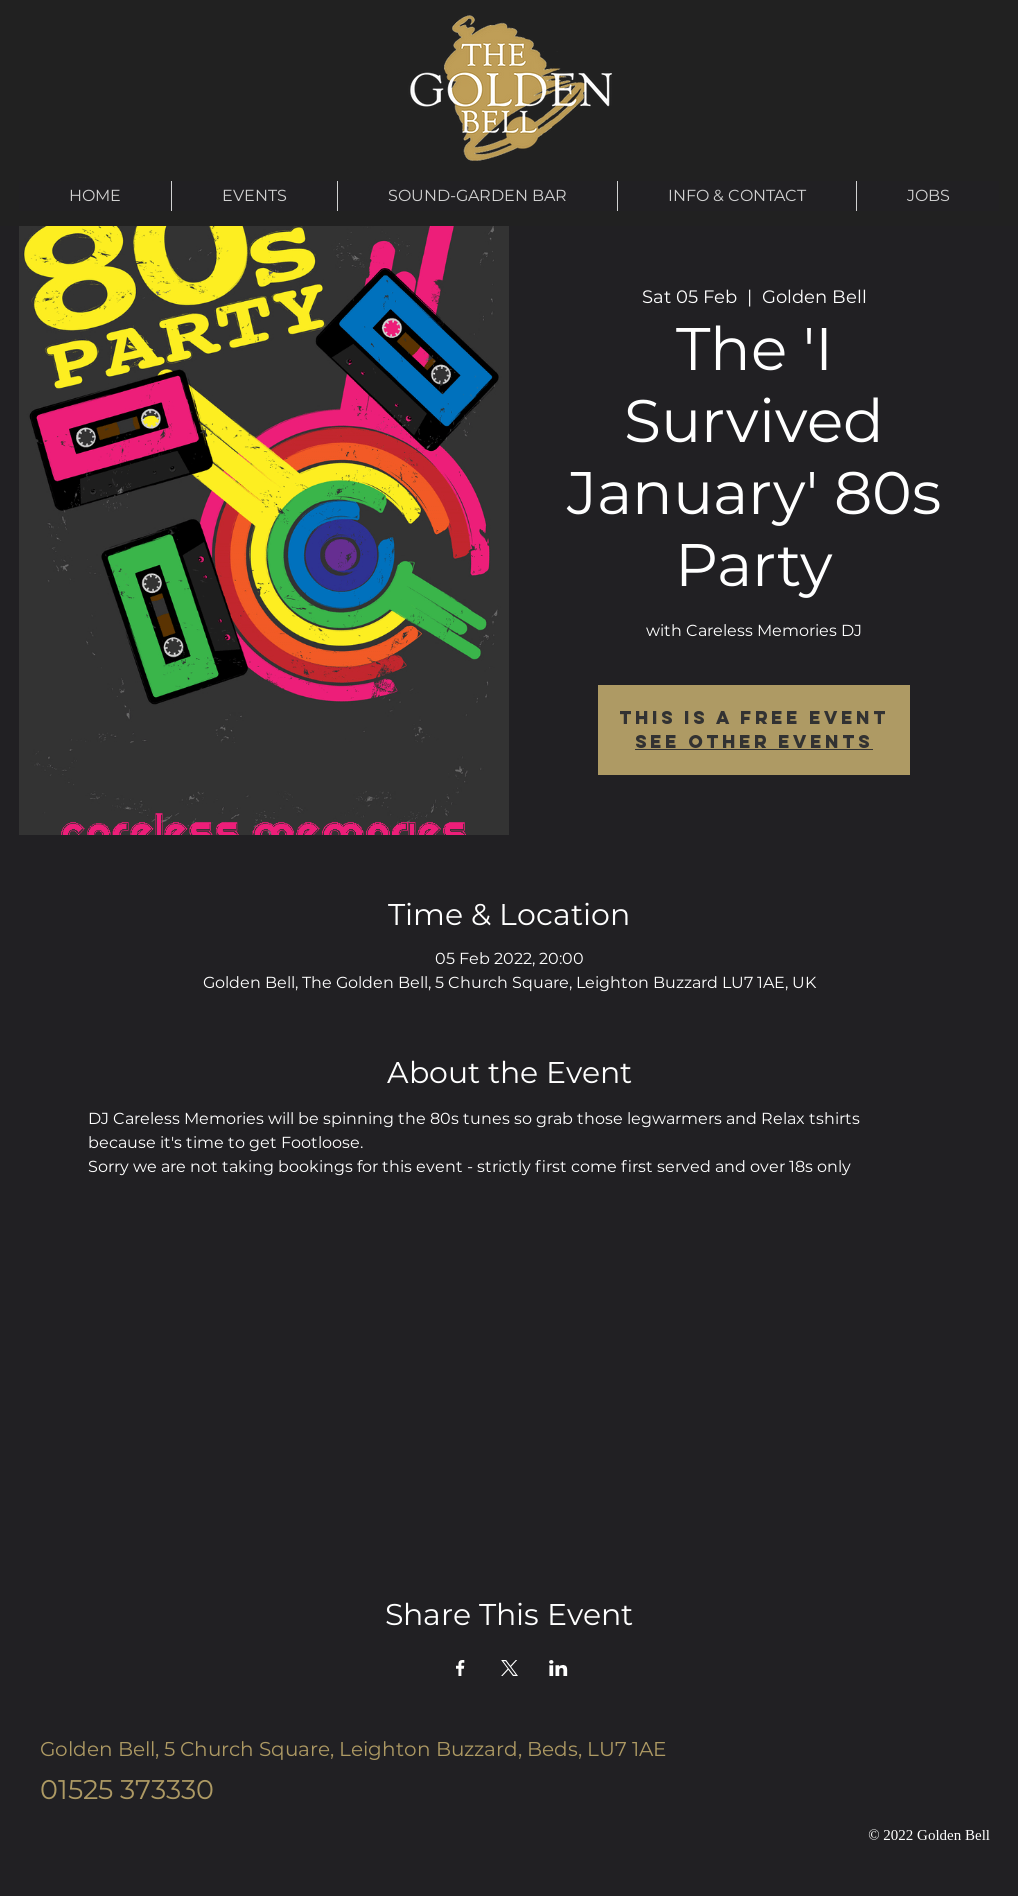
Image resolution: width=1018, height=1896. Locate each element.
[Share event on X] (509, 1668)
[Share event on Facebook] (460, 1668)
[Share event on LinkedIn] (558, 1668)
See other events (754, 741)
